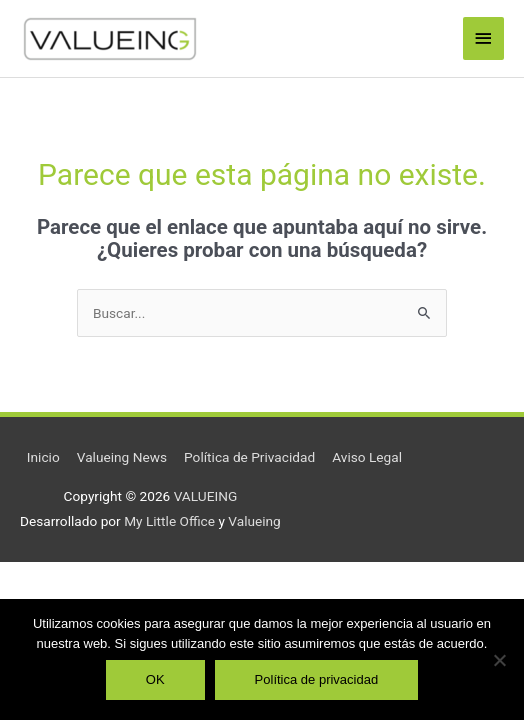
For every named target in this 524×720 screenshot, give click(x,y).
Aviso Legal (367, 457)
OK (155, 679)
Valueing (254, 521)
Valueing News (122, 457)
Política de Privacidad (249, 457)
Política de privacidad (317, 679)
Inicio (43, 457)
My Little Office (169, 521)
